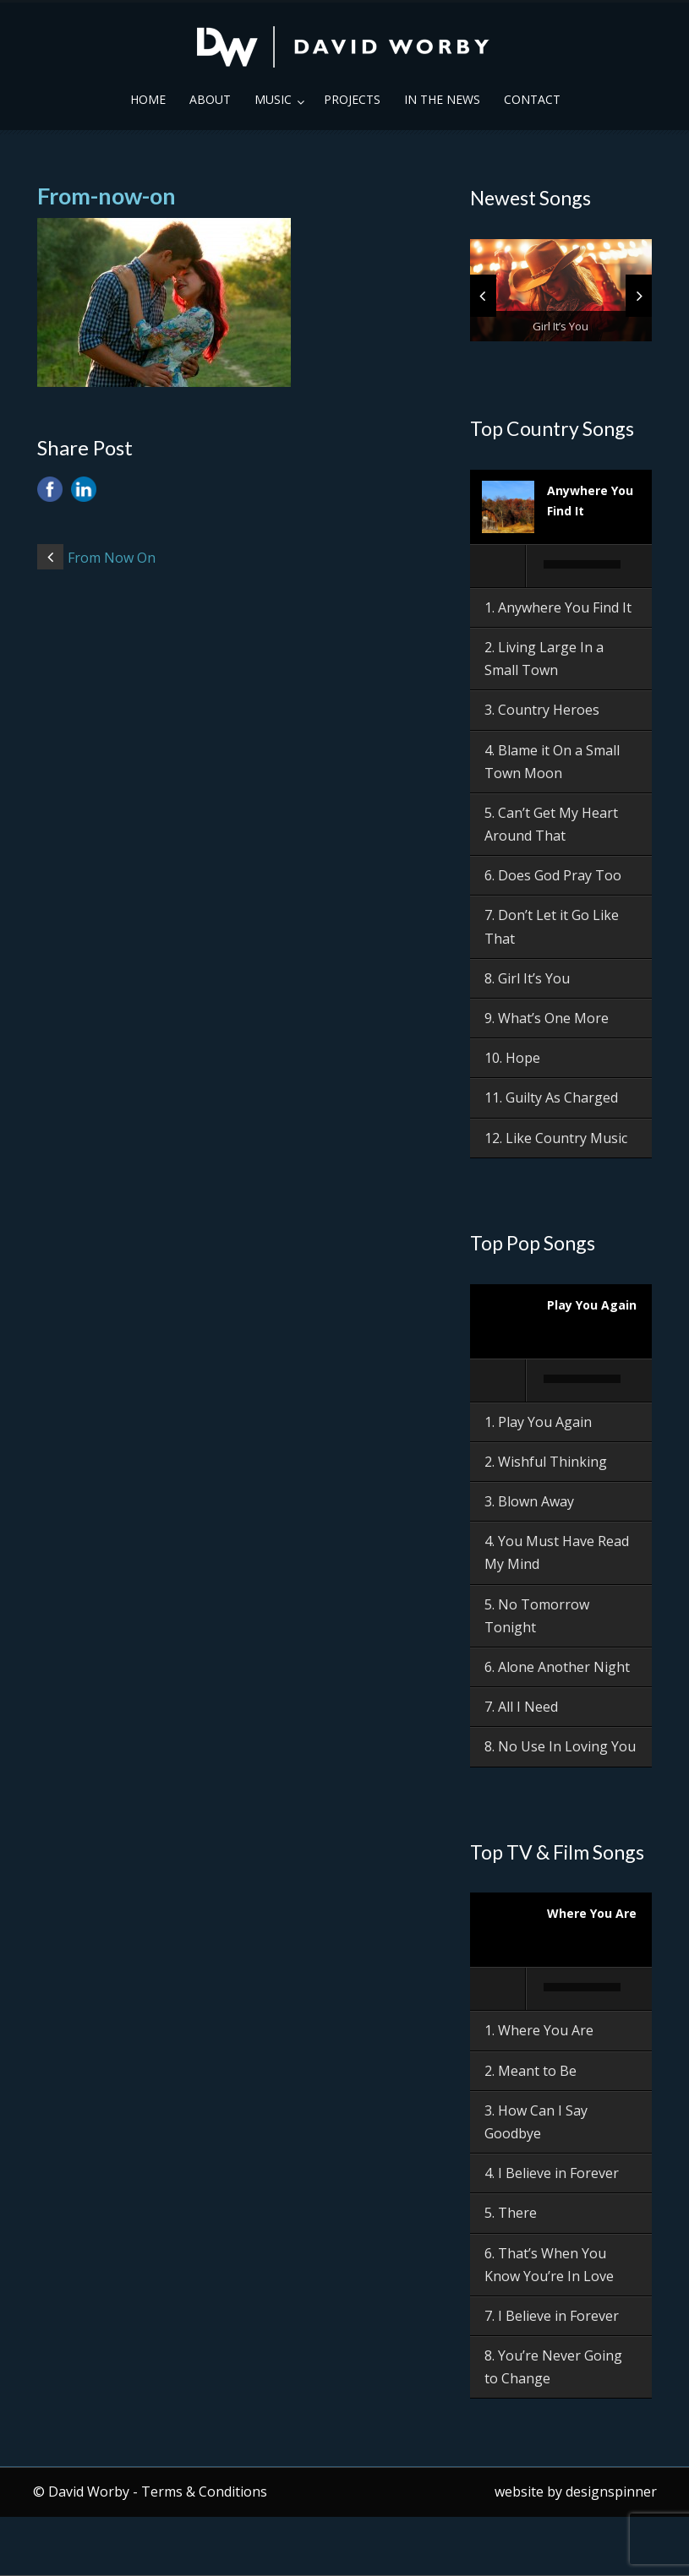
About (210, 99)
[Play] (498, 566)
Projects (352, 99)
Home (148, 99)
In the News (442, 99)
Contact (532, 99)
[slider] (582, 564)
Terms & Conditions (204, 2491)
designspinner (611, 2491)
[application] (561, 567)
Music (273, 99)
